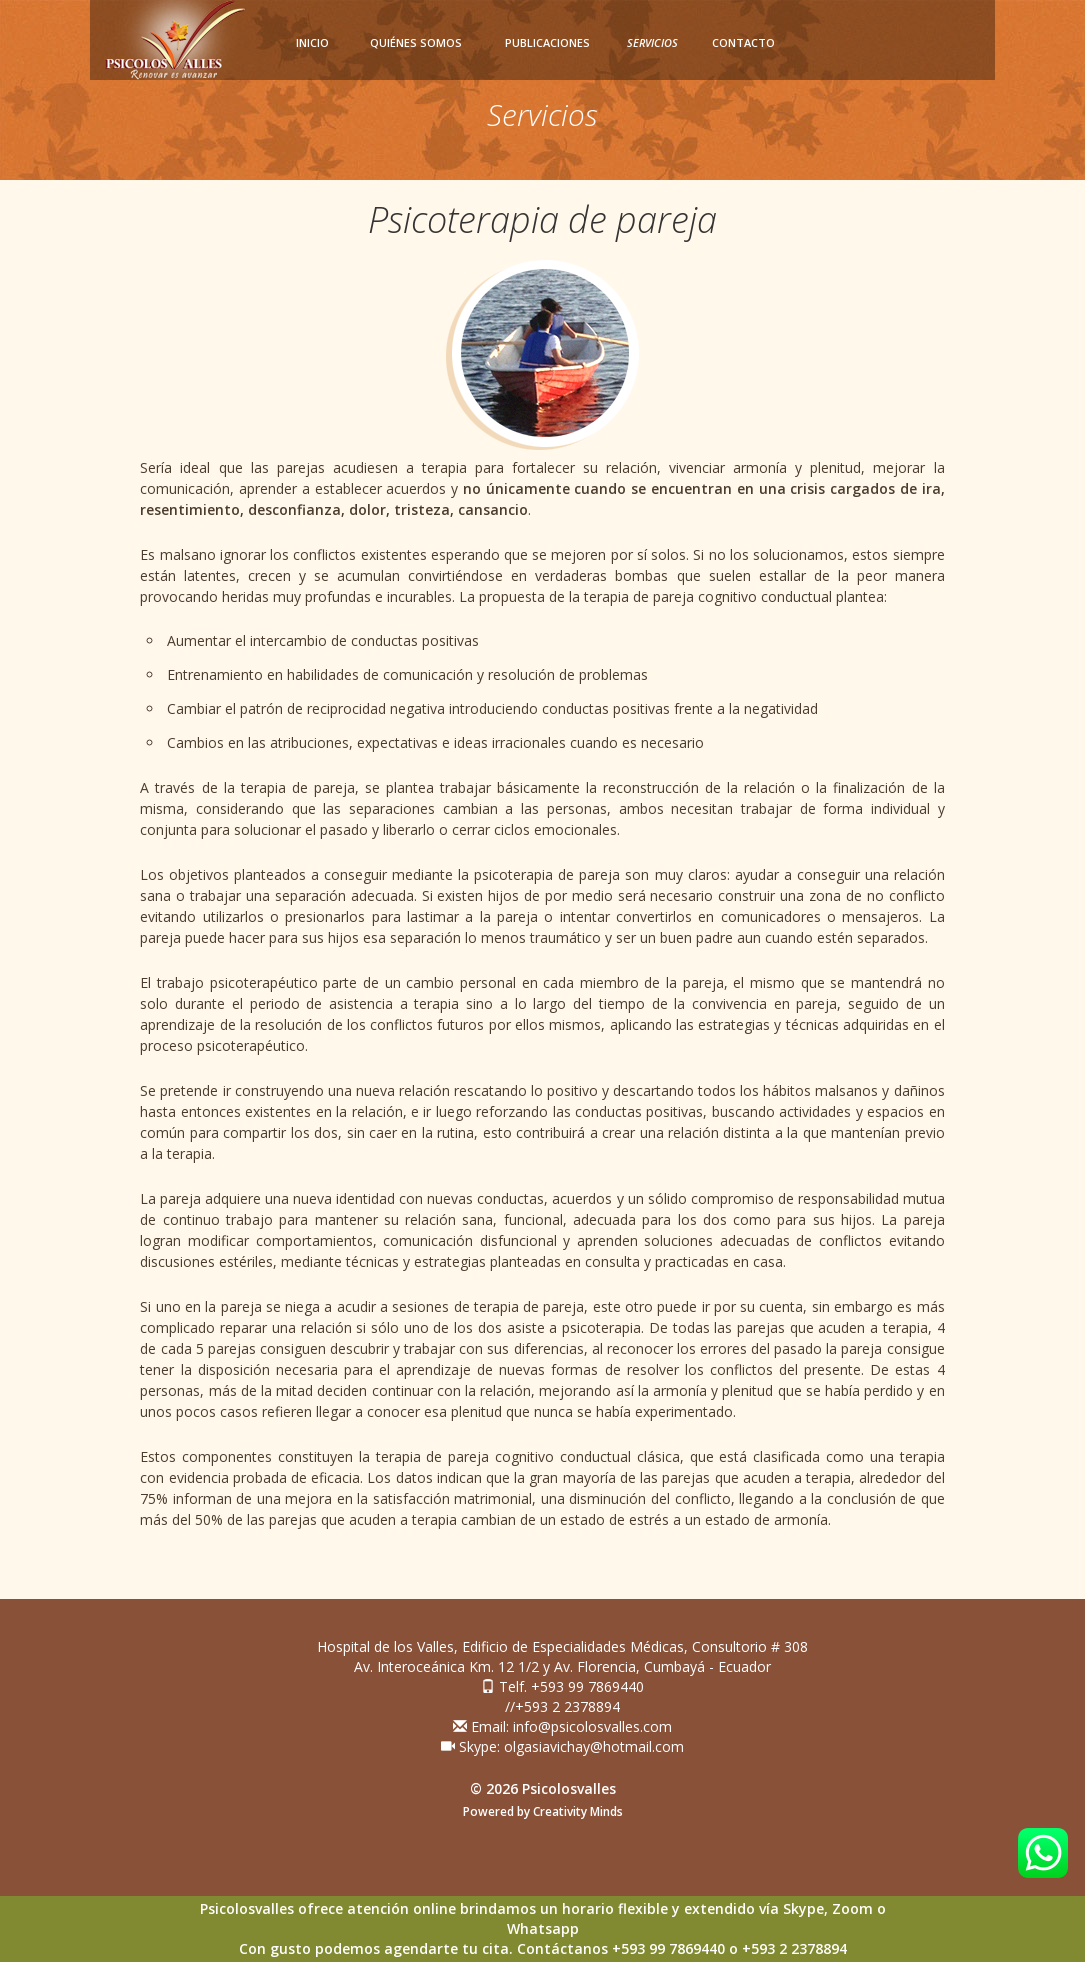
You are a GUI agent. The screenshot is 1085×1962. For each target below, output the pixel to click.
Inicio (312, 42)
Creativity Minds (578, 1811)
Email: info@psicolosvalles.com (562, 1726)
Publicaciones (547, 42)
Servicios (652, 42)
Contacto (743, 42)
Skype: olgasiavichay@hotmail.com (562, 1746)
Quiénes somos (416, 42)
